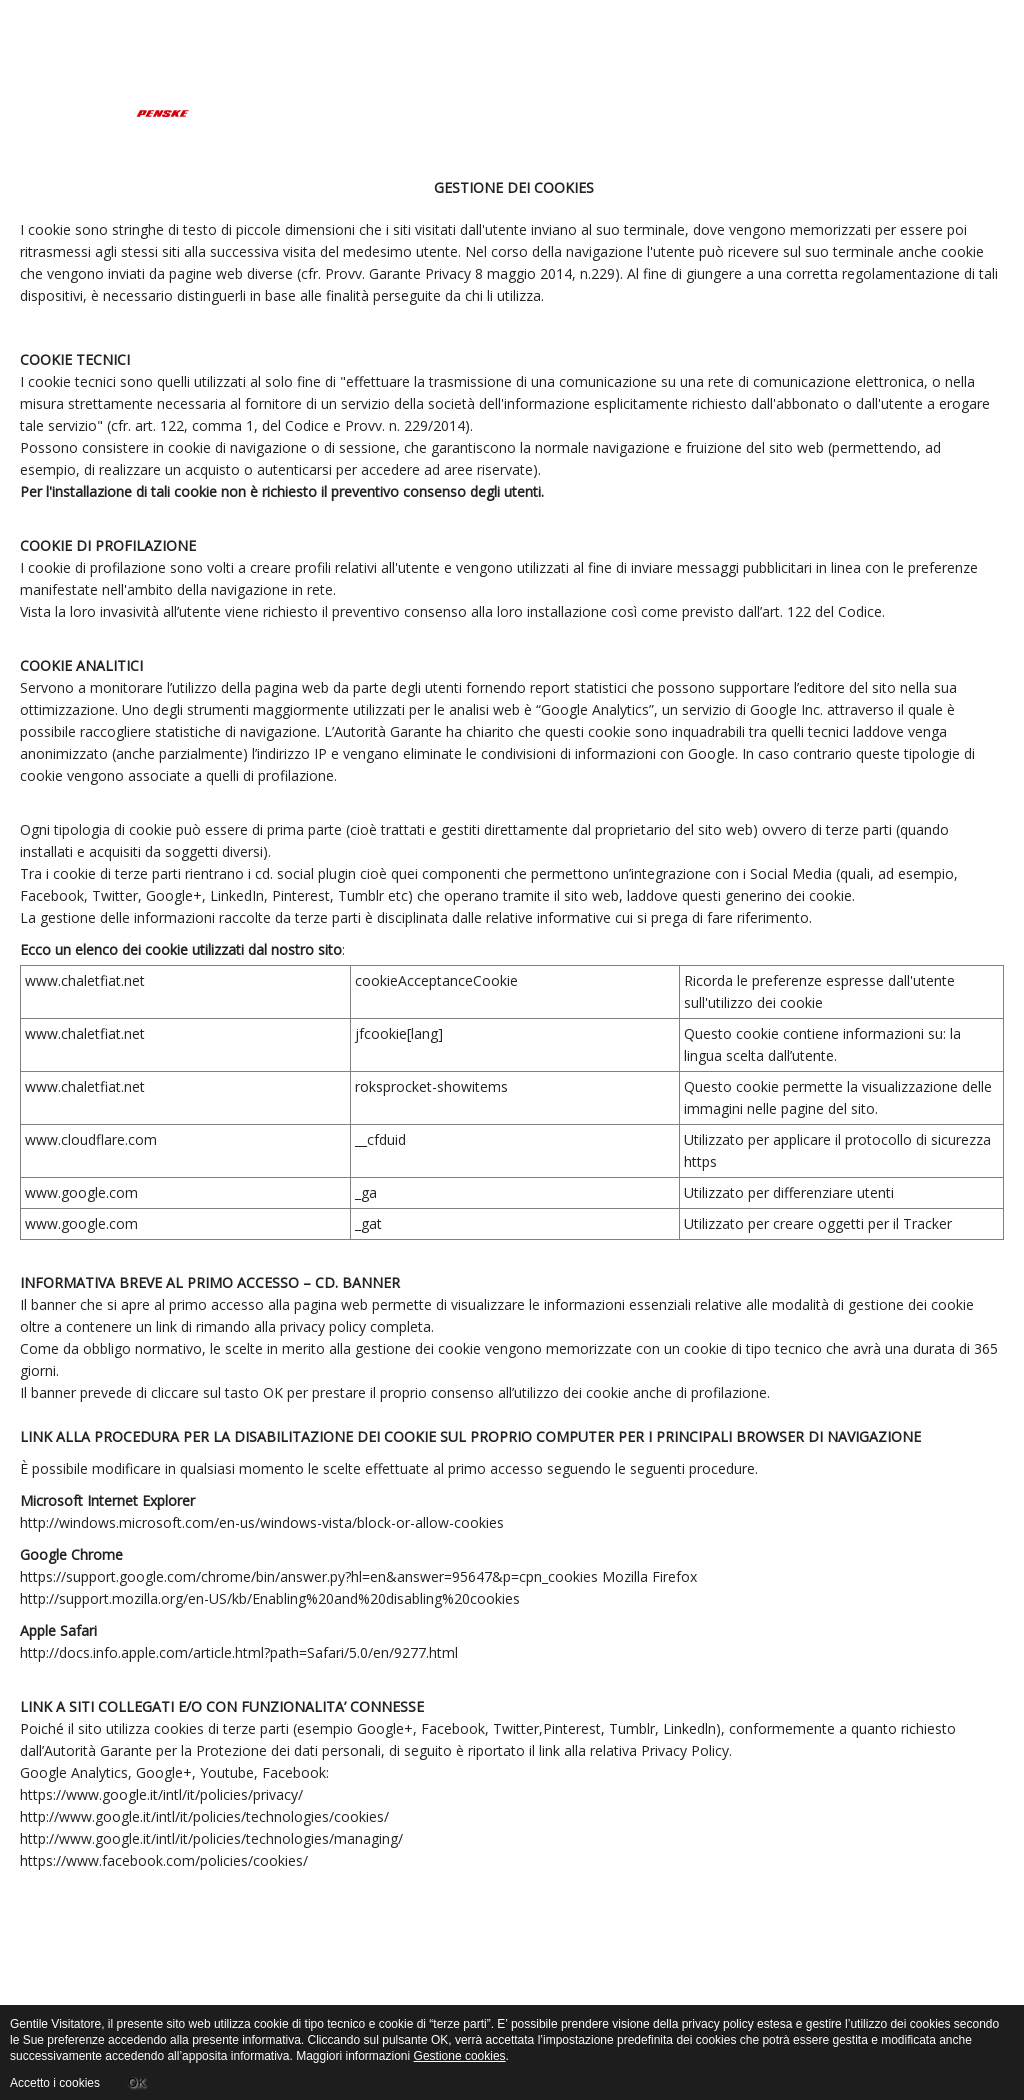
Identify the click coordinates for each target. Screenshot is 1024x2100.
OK (136, 2083)
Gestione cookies (460, 2056)
